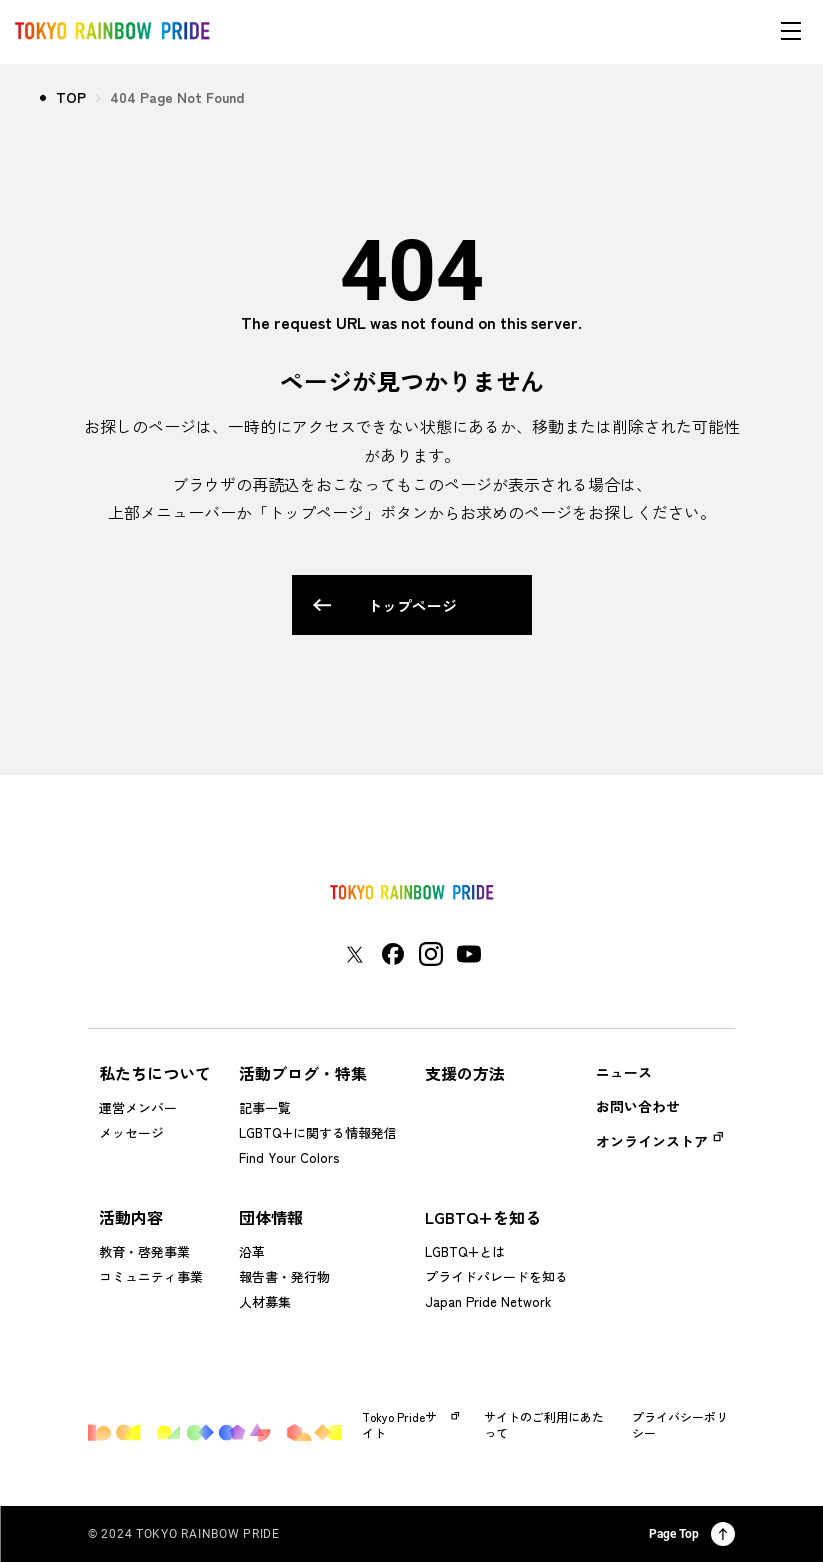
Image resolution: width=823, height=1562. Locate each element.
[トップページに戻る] (411, 892)
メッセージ (131, 1132)
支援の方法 (465, 1073)
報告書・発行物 (284, 1276)
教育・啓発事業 (144, 1251)
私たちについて (155, 1073)
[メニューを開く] (791, 31)
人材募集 (265, 1301)
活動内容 (131, 1217)
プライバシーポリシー (680, 1425)
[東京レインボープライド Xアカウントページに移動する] (354, 954)
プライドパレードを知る (496, 1276)
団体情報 (271, 1217)
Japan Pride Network (488, 1301)
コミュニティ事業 (151, 1276)
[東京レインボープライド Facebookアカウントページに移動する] (393, 954)
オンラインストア (652, 1141)
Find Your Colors (289, 1157)
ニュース (624, 1072)
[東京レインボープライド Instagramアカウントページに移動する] (431, 954)
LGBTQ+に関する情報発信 (318, 1132)
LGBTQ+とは (465, 1251)
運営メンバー (138, 1107)
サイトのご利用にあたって (544, 1425)
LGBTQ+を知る (483, 1217)
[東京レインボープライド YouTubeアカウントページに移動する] (469, 954)
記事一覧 (265, 1107)
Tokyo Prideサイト (411, 1425)
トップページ (385, 605)
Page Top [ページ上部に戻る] (692, 1534)
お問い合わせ (638, 1106)
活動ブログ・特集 (303, 1073)
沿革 (252, 1251)
